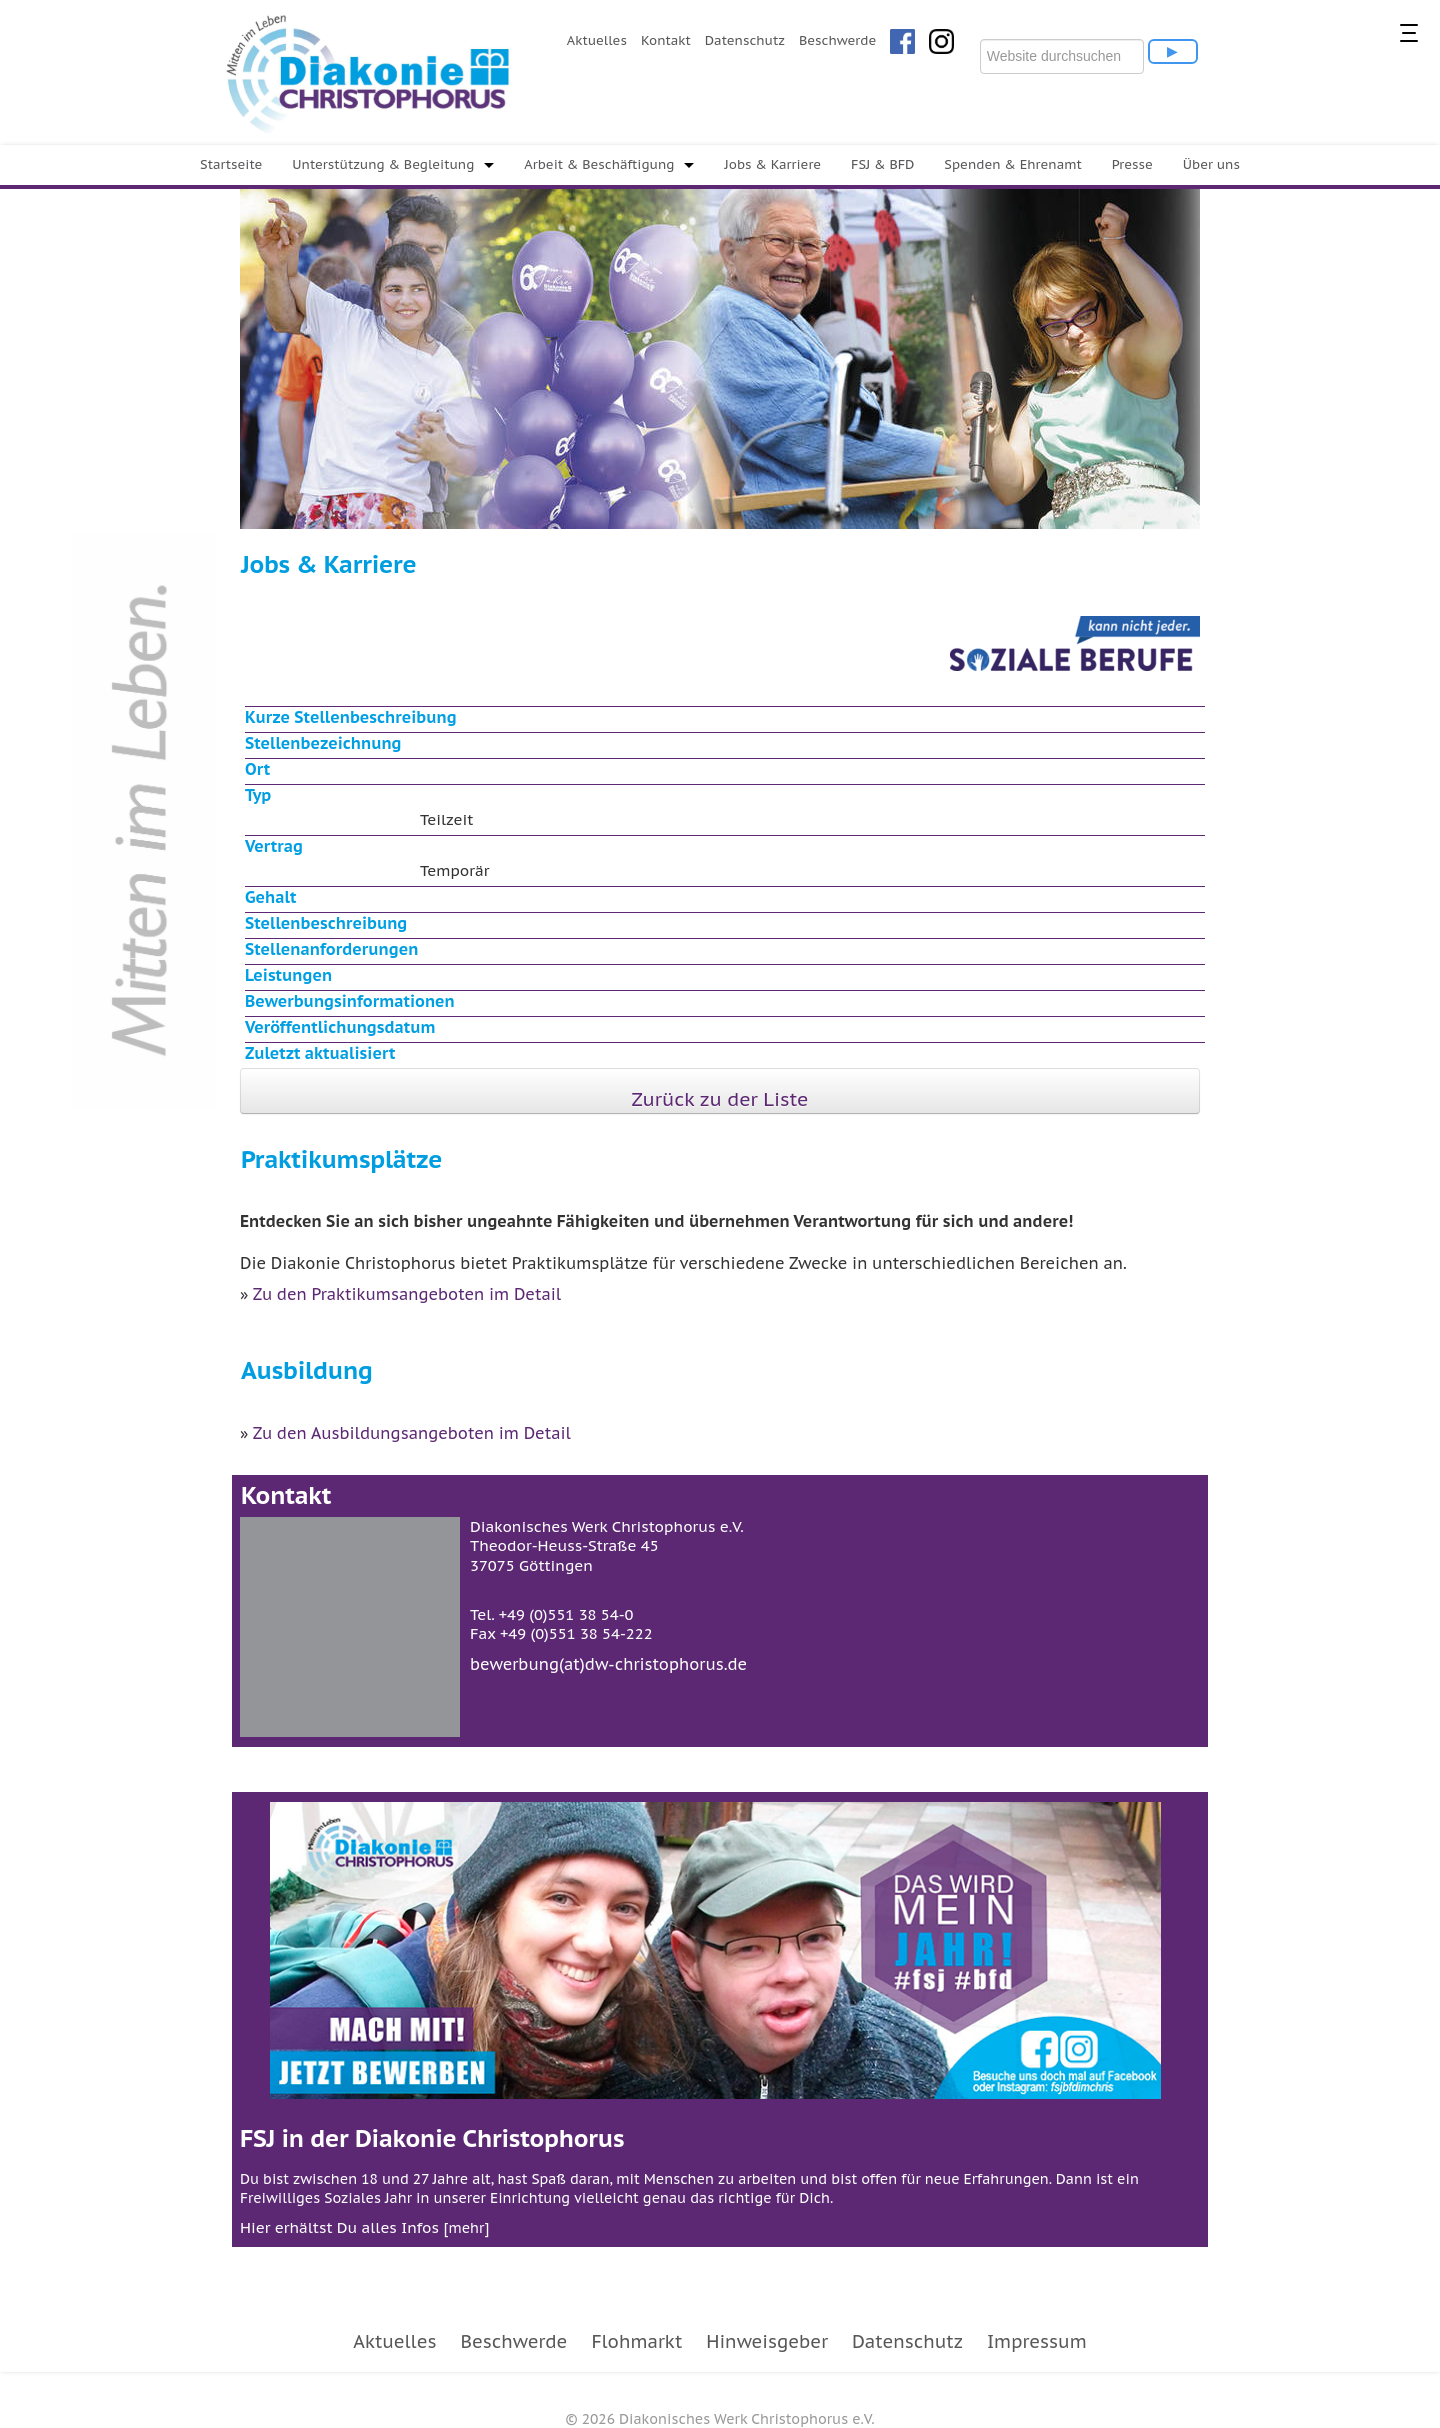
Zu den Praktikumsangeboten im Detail (407, 1294)
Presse (1132, 164)
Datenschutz (745, 40)
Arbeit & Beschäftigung (599, 164)
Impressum (1037, 2341)
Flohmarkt (636, 2341)
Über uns (1211, 164)
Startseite (231, 164)
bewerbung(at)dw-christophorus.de (608, 1664)
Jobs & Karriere (772, 164)
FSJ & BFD (882, 164)
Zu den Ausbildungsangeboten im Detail (412, 1433)
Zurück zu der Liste (720, 1099)
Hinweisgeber (767, 2341)
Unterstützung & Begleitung (383, 164)
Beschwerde (837, 40)
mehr (466, 2228)
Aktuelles (597, 40)
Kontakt (666, 40)
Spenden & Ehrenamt (1012, 164)
